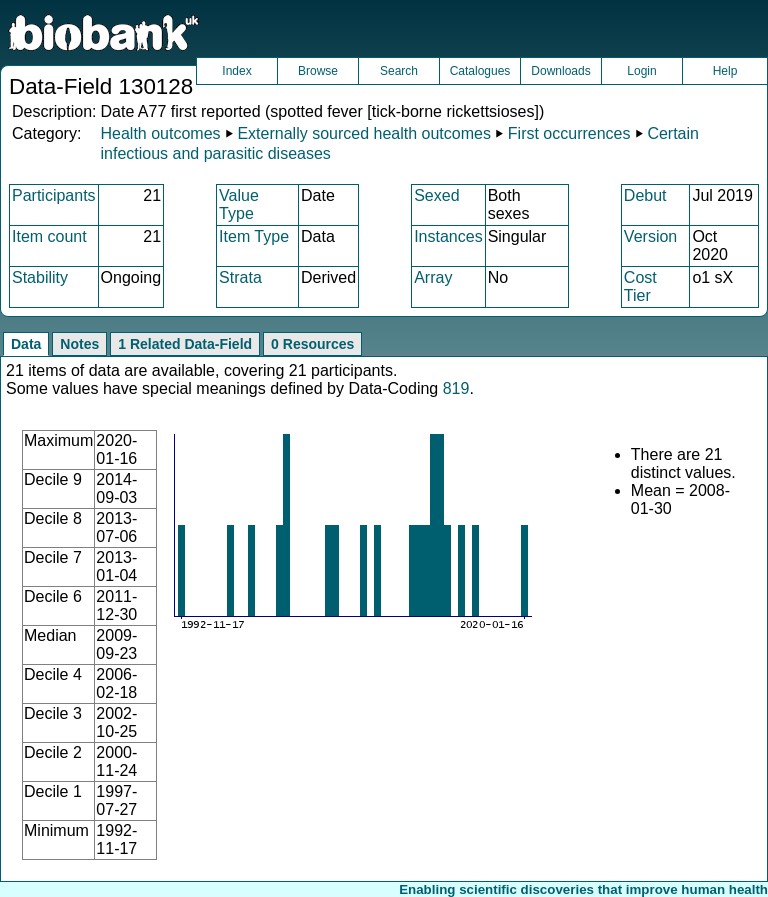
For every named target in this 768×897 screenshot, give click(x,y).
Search (399, 71)
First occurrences (569, 133)
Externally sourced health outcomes (363, 133)
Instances (448, 236)
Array (433, 277)
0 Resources (312, 344)
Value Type (239, 204)
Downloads (560, 71)
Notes (79, 344)
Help (725, 71)
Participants (54, 195)
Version (650, 236)
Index (236, 71)
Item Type (254, 236)
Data (26, 344)
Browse (318, 71)
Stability (40, 277)
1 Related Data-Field (185, 344)
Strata (240, 277)
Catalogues (480, 71)
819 (456, 388)
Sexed (436, 195)
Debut (645, 195)
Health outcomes (160, 133)
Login (641, 71)
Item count (49, 236)
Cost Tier (640, 286)
